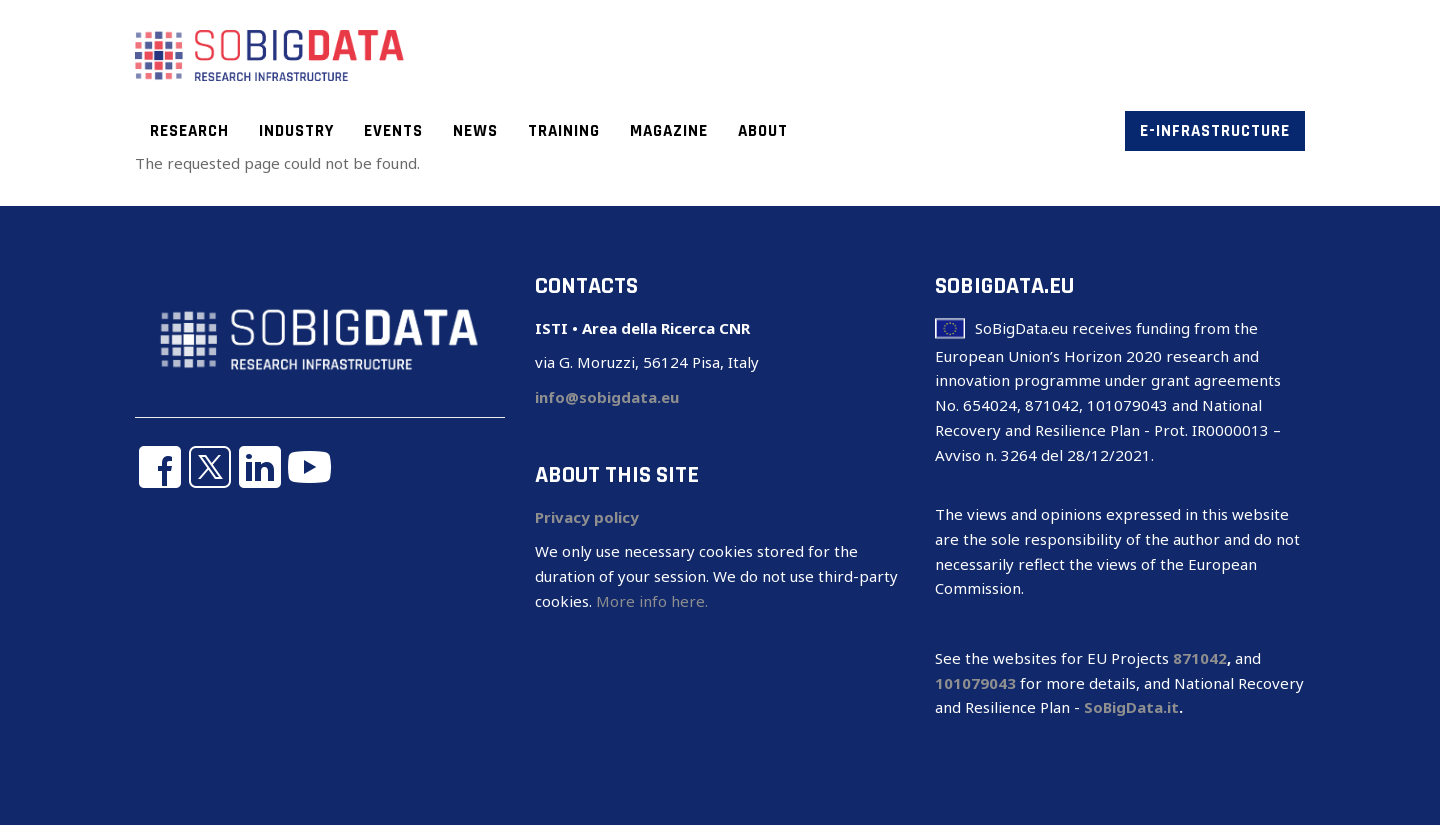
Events (393, 131)
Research (189, 131)
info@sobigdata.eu (607, 397)
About (763, 131)
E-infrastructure (1215, 131)
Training (564, 131)
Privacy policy (587, 517)
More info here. (652, 601)
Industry (296, 131)
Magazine (669, 131)
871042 (1200, 658)
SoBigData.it (1131, 707)
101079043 (975, 683)
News (475, 131)
